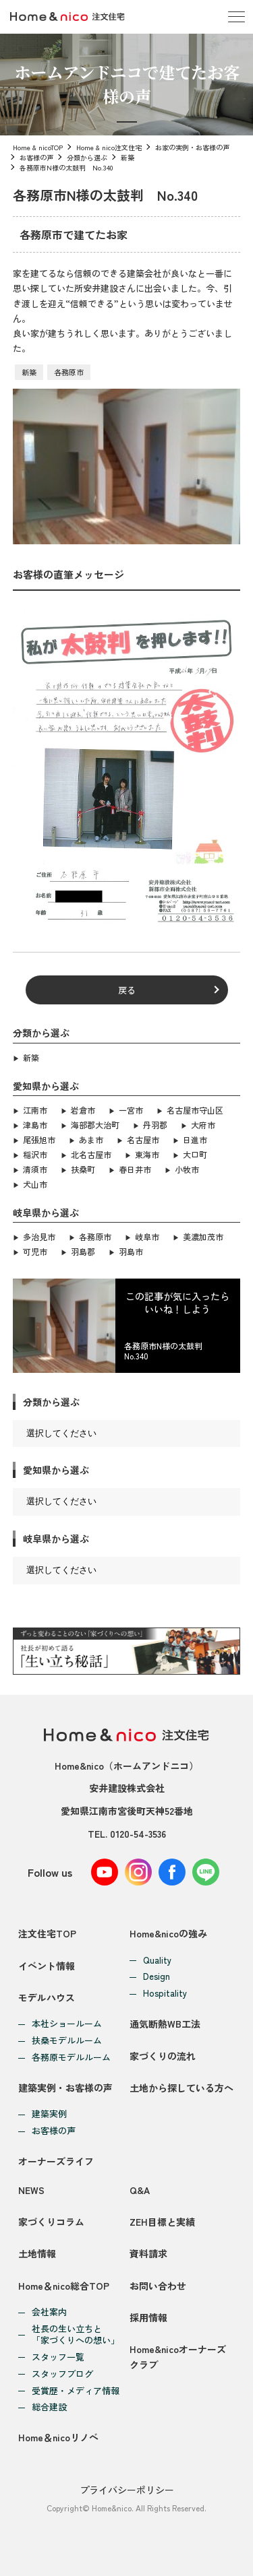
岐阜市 (147, 1236)
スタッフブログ (62, 2374)
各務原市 (69, 371)
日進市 (195, 1139)
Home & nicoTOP (38, 147)
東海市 (147, 1154)
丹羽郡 (155, 1124)
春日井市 (135, 1169)
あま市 (91, 1139)
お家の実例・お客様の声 (192, 147)
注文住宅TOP (47, 1933)
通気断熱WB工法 (165, 2023)
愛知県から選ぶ (56, 1470)
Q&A (140, 2190)
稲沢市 (35, 1154)
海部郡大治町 (95, 1124)
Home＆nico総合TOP (63, 2285)
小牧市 (187, 1169)
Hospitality (165, 1993)
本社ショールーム (67, 2024)
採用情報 (148, 2317)
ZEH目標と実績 (162, 2221)
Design (156, 1977)
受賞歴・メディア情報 (75, 2391)
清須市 (35, 1169)
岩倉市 (83, 1110)
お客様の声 (36, 157)
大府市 (203, 1124)
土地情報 (37, 2253)
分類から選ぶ (87, 157)
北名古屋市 (91, 1154)
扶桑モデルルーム (67, 2041)
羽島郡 (83, 1251)
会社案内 (49, 2312)
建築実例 (49, 2114)
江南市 (35, 1110)
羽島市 (131, 1251)
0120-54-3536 (138, 1833)
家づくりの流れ (163, 2056)
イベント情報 (46, 1965)
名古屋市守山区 (195, 1110)
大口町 (195, 1154)
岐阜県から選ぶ (56, 1538)
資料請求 (148, 2253)
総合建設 (49, 2407)
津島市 (35, 1124)
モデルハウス (46, 1997)
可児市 (35, 1251)
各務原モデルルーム (71, 2057)
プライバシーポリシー (127, 2490)
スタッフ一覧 (58, 2357)
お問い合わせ (158, 2285)
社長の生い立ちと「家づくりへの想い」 (75, 2334)
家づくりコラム (51, 2221)
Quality (157, 1960)
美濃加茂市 (203, 1236)
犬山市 (35, 1184)
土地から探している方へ (181, 2087)
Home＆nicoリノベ (58, 2437)
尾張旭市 (39, 1139)
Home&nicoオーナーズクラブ (178, 2356)
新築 (127, 157)
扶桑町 (83, 1169)
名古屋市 (143, 1139)
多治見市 (39, 1236)
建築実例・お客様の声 (65, 2087)
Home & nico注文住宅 (109, 147)
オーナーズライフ (56, 2161)
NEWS (31, 2190)
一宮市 (131, 1110)
